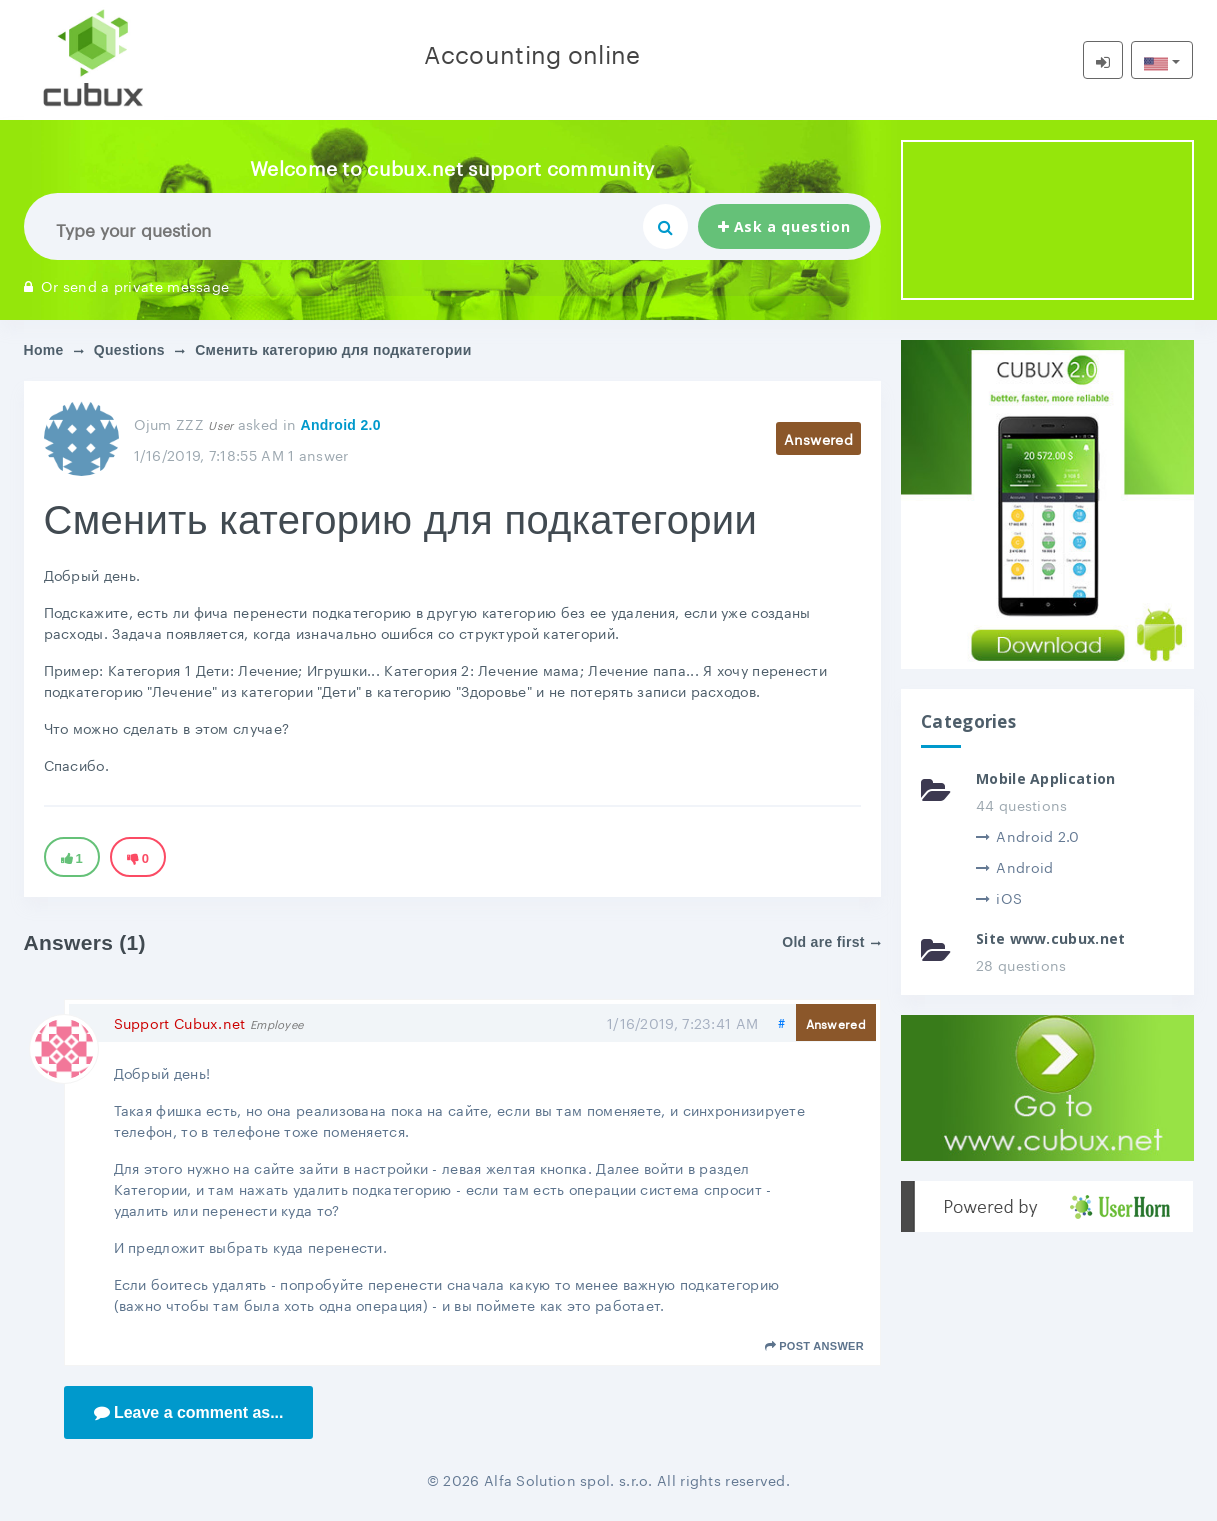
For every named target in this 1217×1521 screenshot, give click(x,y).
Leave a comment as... (189, 1412)
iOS (999, 897)
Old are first (831, 942)
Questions (129, 350)
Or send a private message (127, 285)
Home (44, 350)
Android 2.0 (340, 425)
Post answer (814, 1346)
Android (1014, 866)
